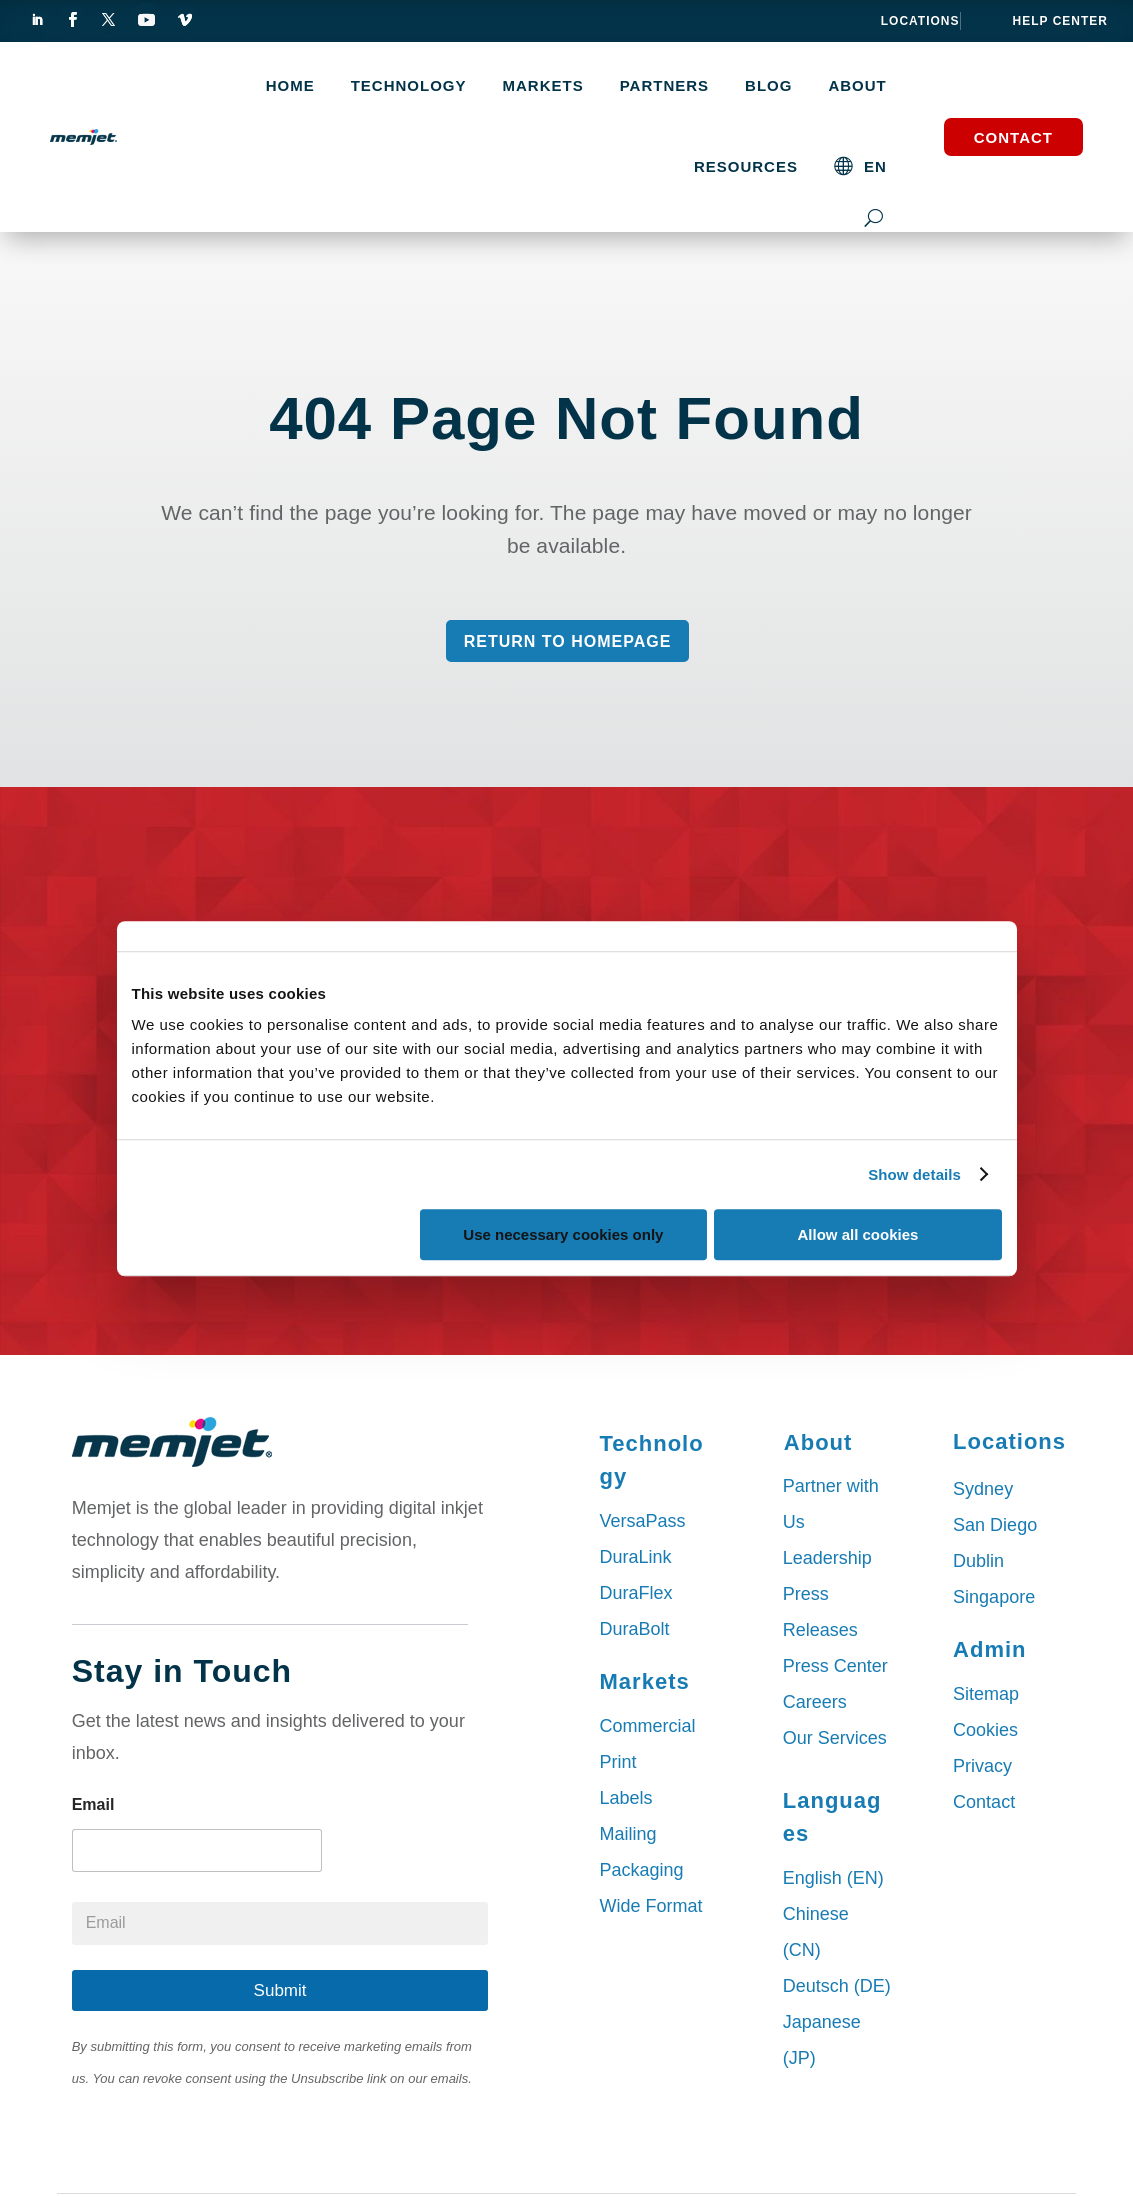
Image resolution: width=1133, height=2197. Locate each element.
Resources (746, 166)
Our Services (835, 1738)
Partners (664, 86)
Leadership (827, 1558)
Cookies (985, 1730)
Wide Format (651, 1906)
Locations (920, 21)
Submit (280, 1990)
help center (1060, 21)
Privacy (982, 1766)
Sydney (983, 1489)
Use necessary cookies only (563, 1234)
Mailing (628, 1834)
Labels (626, 1798)
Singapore (994, 1597)
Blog (768, 86)
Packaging (642, 1870)
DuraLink (636, 1557)
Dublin (978, 1561)
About (857, 86)
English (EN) (833, 1878)
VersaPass (643, 1521)
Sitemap (986, 1694)
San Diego (995, 1525)
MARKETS (543, 86)
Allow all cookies (858, 1234)
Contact (1013, 137)
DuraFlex (636, 1593)
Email (93, 1804)
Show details (914, 1174)
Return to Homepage (568, 641)
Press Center (835, 1666)
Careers (815, 1702)
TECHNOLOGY (409, 86)
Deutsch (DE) (837, 1986)
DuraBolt (635, 1629)
